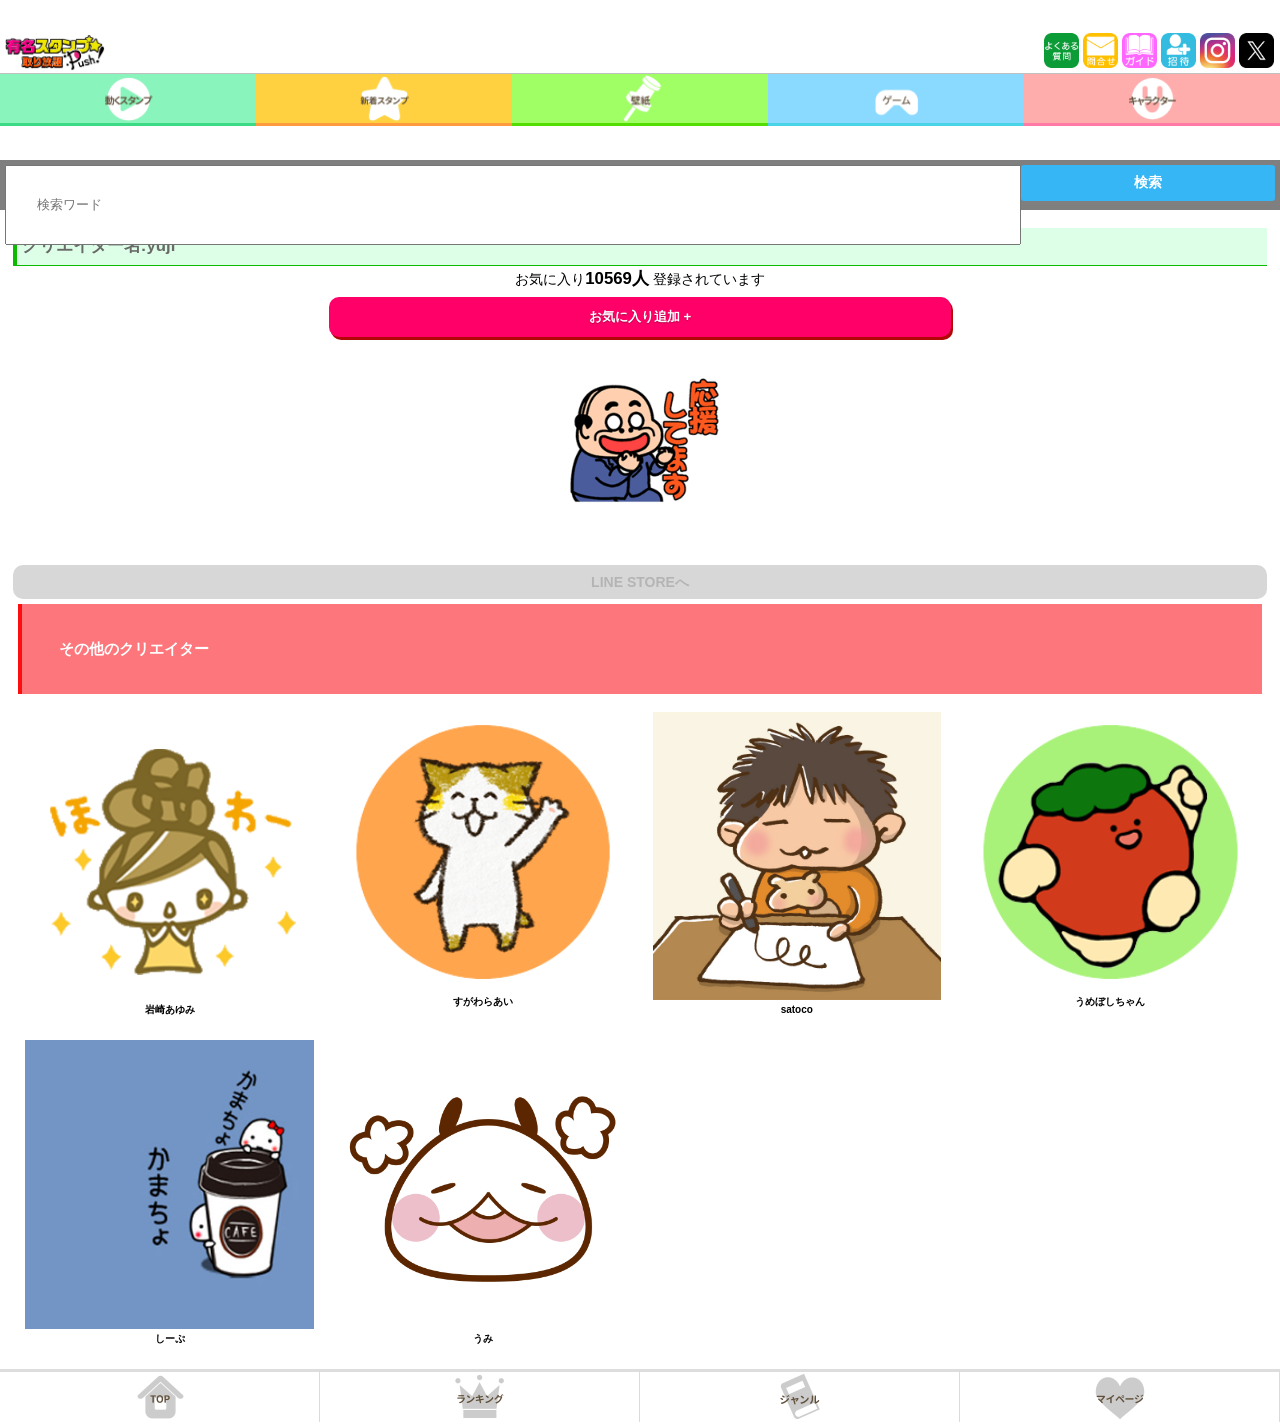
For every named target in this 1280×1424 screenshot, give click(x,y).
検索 (1148, 182)
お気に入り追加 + (640, 316)
